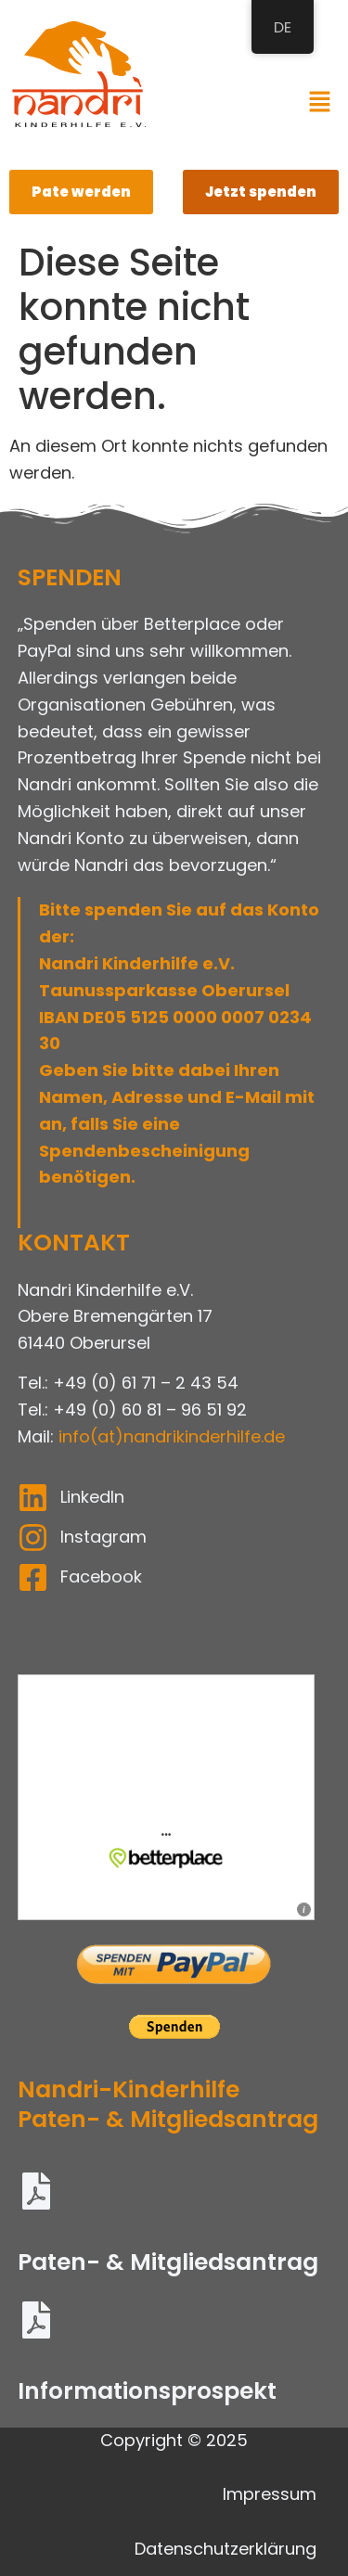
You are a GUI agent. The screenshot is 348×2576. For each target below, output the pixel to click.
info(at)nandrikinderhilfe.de (171, 1436)
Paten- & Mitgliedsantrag (168, 2262)
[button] (320, 103)
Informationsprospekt (147, 2391)
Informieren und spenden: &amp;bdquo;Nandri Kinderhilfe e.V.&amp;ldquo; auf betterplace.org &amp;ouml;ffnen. (174, 1797)
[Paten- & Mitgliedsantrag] (36, 2193)
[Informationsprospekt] (36, 2322)
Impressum (269, 2494)
